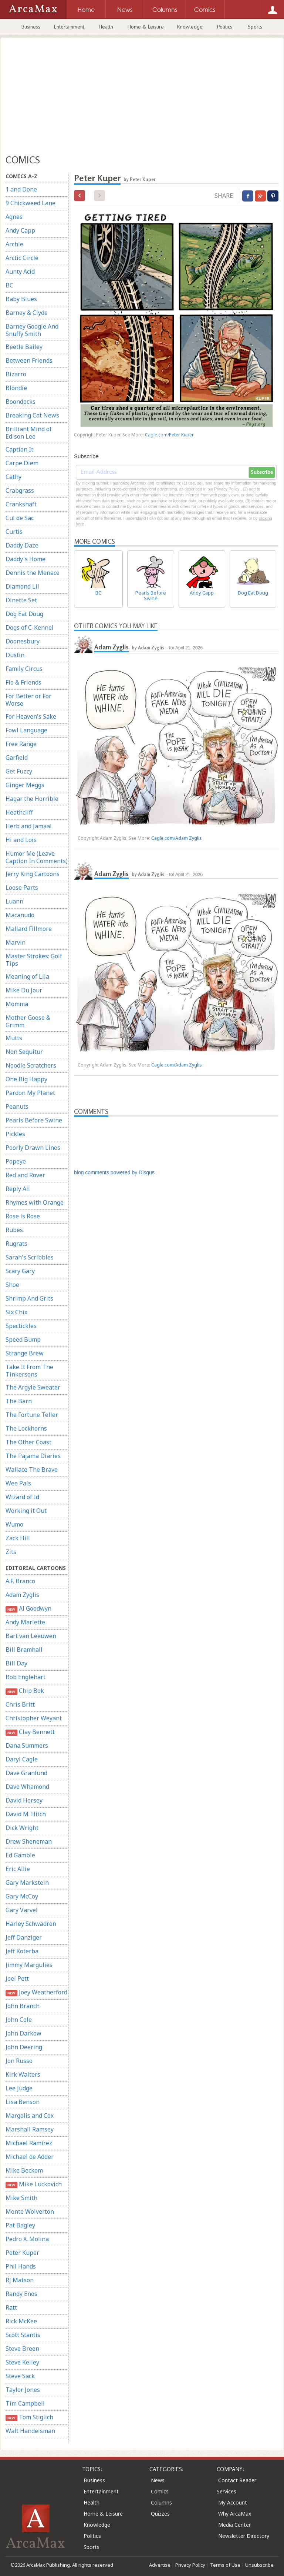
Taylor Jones (23, 2390)
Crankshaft (21, 504)
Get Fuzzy (19, 771)
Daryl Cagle (22, 1759)
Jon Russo (19, 2061)
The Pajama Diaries (33, 1456)
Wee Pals (18, 1483)
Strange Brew (25, 1353)
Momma (17, 1004)
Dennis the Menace (33, 573)
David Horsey (24, 1800)
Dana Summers (27, 1745)
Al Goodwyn (28, 1608)
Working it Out (26, 1511)
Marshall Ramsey (30, 2129)
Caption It (19, 449)
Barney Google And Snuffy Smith (32, 330)
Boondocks (21, 401)
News (158, 2480)
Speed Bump (23, 1339)
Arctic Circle (22, 258)
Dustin (15, 655)
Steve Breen (22, 2348)
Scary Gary (20, 1271)
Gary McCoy (22, 1896)
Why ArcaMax (234, 2513)
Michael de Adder (30, 2157)
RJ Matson (20, 2280)
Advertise (159, 2565)
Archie (14, 244)
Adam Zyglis (22, 1595)
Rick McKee (21, 2321)
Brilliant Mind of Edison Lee (29, 432)
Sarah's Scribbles (30, 1257)
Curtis (14, 531)
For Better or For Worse (28, 700)
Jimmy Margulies (29, 1965)
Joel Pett (17, 1978)
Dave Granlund (26, 1773)
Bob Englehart (25, 1677)
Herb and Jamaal (29, 826)
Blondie (16, 388)
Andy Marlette (25, 1622)
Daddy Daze (22, 545)
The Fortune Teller (32, 1415)
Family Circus (24, 669)
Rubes (14, 1230)
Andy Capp (20, 230)
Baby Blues (21, 299)
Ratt (11, 2307)
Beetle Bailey (24, 347)
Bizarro (16, 374)
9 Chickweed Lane (30, 203)
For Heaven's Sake (31, 716)
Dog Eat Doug (24, 614)
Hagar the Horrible (32, 799)
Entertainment (69, 26)
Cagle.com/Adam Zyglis (176, 838)
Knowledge (190, 26)
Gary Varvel (22, 1910)
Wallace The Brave (32, 1469)
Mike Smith (21, 2198)
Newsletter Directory (243, 2535)
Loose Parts (22, 887)
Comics (160, 2491)
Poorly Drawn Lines (33, 1148)
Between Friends (29, 360)
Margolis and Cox (30, 2115)
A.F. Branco (20, 1581)
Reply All (18, 1189)
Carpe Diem (22, 463)
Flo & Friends (23, 682)
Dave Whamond (27, 1787)
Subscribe (262, 472)
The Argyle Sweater (33, 1387)
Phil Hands (21, 2266)
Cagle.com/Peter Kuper (169, 435)
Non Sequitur (24, 1052)
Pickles (15, 1134)
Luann (14, 901)
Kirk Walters (23, 2074)
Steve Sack (20, 2376)
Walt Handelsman (30, 2431)
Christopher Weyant (34, 1718)
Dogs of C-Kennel (30, 627)
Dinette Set (21, 600)
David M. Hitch (26, 1814)
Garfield (17, 757)
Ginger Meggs (25, 785)
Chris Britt (20, 1704)
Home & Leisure (146, 26)
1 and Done (21, 189)
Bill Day (16, 1663)
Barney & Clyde (27, 313)
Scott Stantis (23, 2335)
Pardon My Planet (30, 1093)
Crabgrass (20, 490)
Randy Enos (21, 2294)
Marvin (16, 942)
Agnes (14, 217)
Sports (255, 26)
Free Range (21, 744)
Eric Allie (18, 1869)
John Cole (19, 2020)
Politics (224, 26)
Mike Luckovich (34, 2184)
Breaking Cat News (32, 415)
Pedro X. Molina (27, 2239)
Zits (11, 1552)
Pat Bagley (20, 2225)
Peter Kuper (22, 2253)
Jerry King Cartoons (33, 874)
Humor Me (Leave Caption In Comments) (37, 857)
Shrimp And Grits (29, 1298)
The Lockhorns (26, 1428)
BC (9, 285)
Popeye (16, 1161)
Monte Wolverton (30, 2211)
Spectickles (21, 1326)
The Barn (19, 1401)
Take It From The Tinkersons (29, 1370)
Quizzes (160, 2513)
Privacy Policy (190, 2565)
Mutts (14, 1038)
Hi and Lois (21, 840)
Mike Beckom (24, 2170)
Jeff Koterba (22, 1951)
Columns (161, 2502)
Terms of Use (225, 2565)
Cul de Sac (20, 518)
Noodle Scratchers (31, 1065)
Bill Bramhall (24, 1649)
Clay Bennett (30, 1732)
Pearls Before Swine (34, 1120)
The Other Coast (28, 1442)
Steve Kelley (22, 2362)
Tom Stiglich (29, 2417)
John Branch (23, 2006)
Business (30, 26)
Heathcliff (19, 812)
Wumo (14, 1524)
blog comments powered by (114, 1172)
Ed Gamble (20, 1855)
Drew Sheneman (29, 1841)
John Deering (24, 2047)
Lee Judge (19, 2088)
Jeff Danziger (24, 1937)
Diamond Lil (22, 586)
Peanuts (17, 1106)
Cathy (13, 477)
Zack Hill (18, 1538)
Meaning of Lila (27, 976)
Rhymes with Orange (35, 1202)
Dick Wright (22, 1828)
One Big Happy (26, 1079)
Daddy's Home (25, 559)
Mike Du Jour (24, 990)
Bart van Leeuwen (31, 1636)
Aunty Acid (20, 271)
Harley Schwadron (31, 1924)
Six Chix (16, 1312)
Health (106, 26)
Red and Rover (25, 1175)
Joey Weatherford (36, 1992)
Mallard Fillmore (29, 929)
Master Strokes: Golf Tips (34, 960)
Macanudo (20, 915)
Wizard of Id (22, 1497)
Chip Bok (25, 1691)
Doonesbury (23, 641)
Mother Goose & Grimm (28, 1021)
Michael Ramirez (29, 2143)
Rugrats (16, 1243)
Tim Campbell (25, 2403)
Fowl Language (26, 730)
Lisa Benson (23, 2102)
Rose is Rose (23, 1216)
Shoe (12, 1285)
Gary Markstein (27, 1882)
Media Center (234, 2524)
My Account (232, 2502)
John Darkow (23, 2033)
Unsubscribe (259, 2565)
